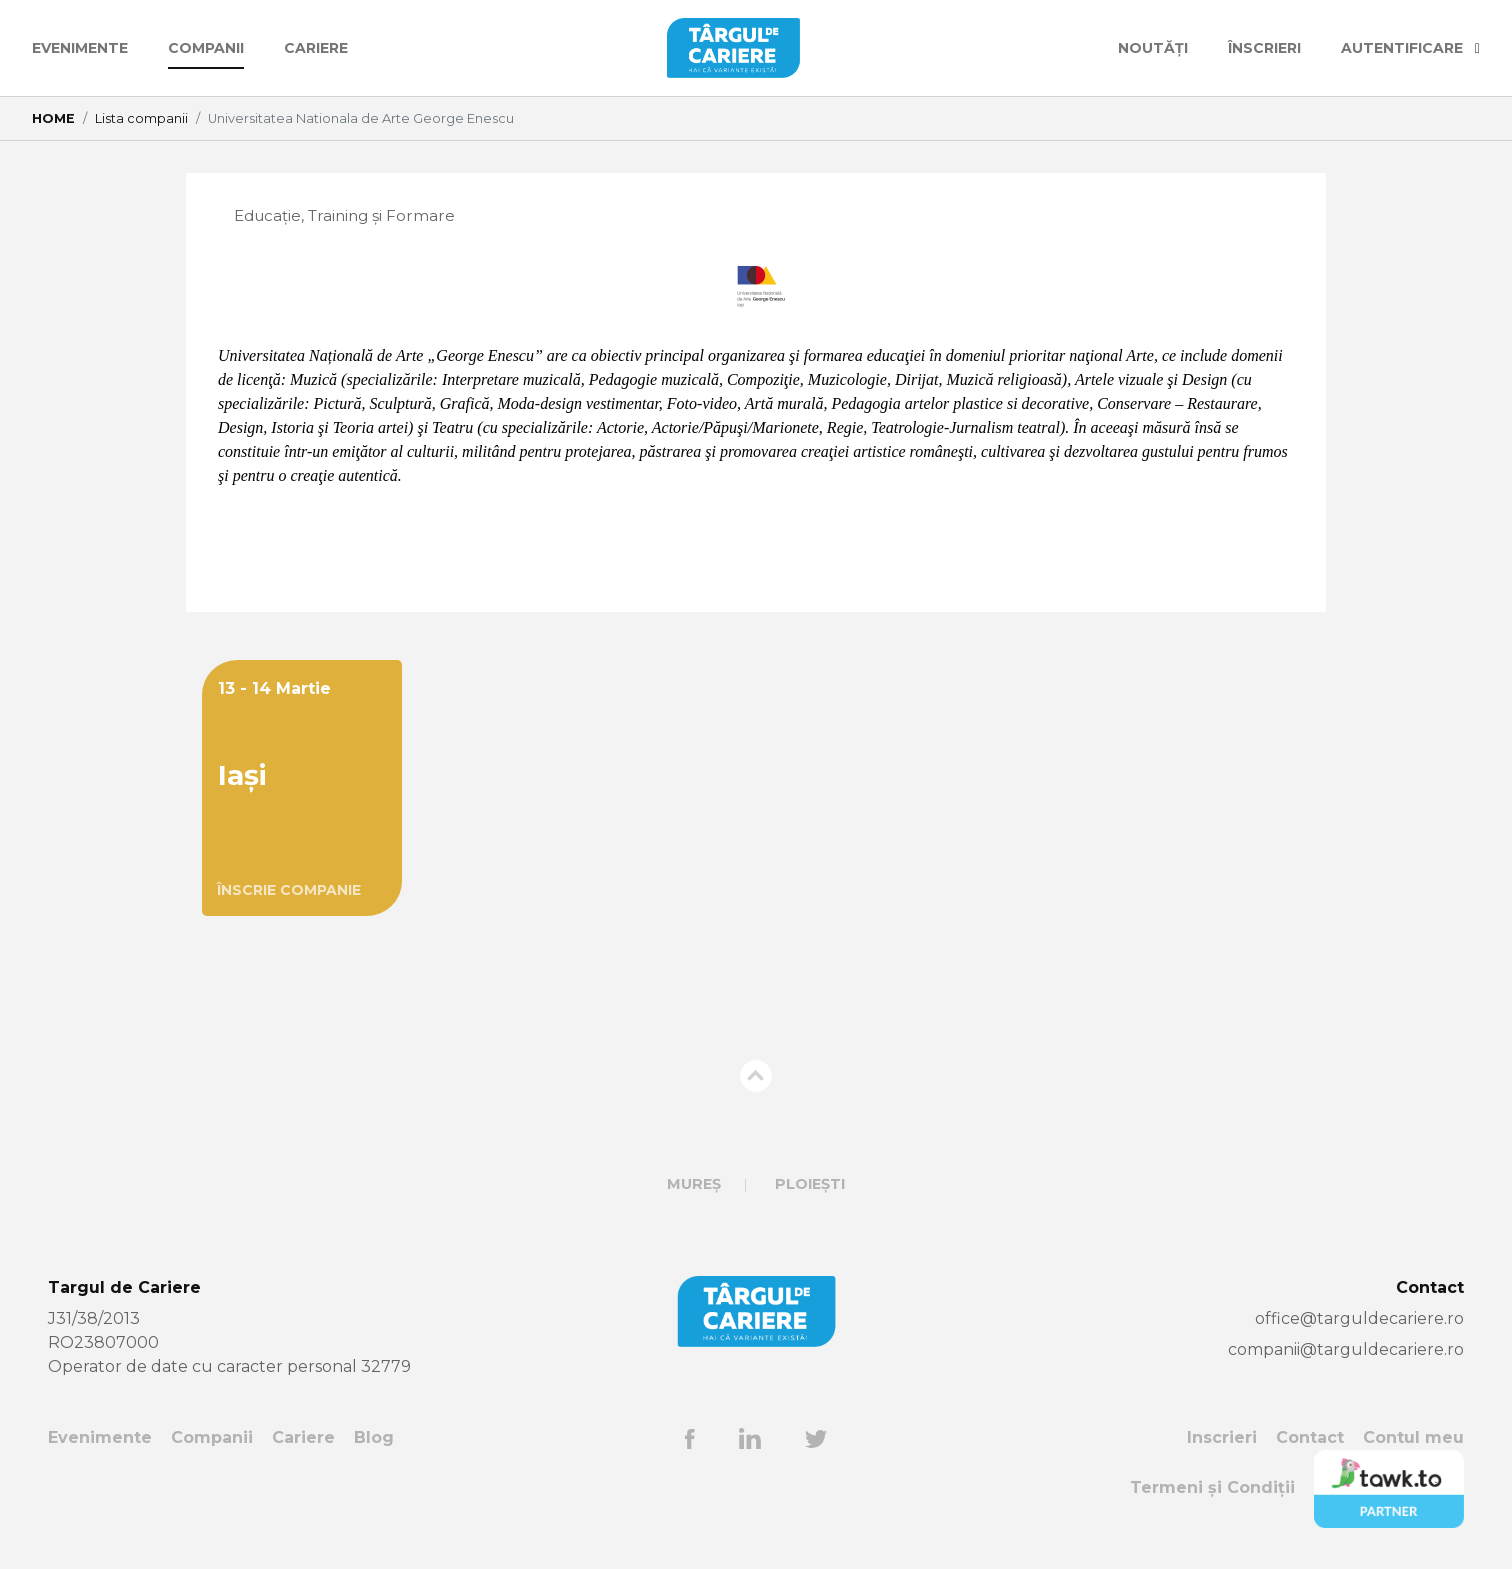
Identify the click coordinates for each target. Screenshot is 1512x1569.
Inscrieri (1222, 1438)
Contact (1310, 1438)
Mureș (694, 1185)
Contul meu (1413, 1438)
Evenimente (80, 48)
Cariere (316, 48)
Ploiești (810, 1185)
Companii (206, 48)
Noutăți (1153, 48)
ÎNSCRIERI (1264, 48)
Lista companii (141, 118)
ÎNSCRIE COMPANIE (289, 891)
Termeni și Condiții (1212, 1489)
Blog (374, 1438)
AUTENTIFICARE (1410, 48)
